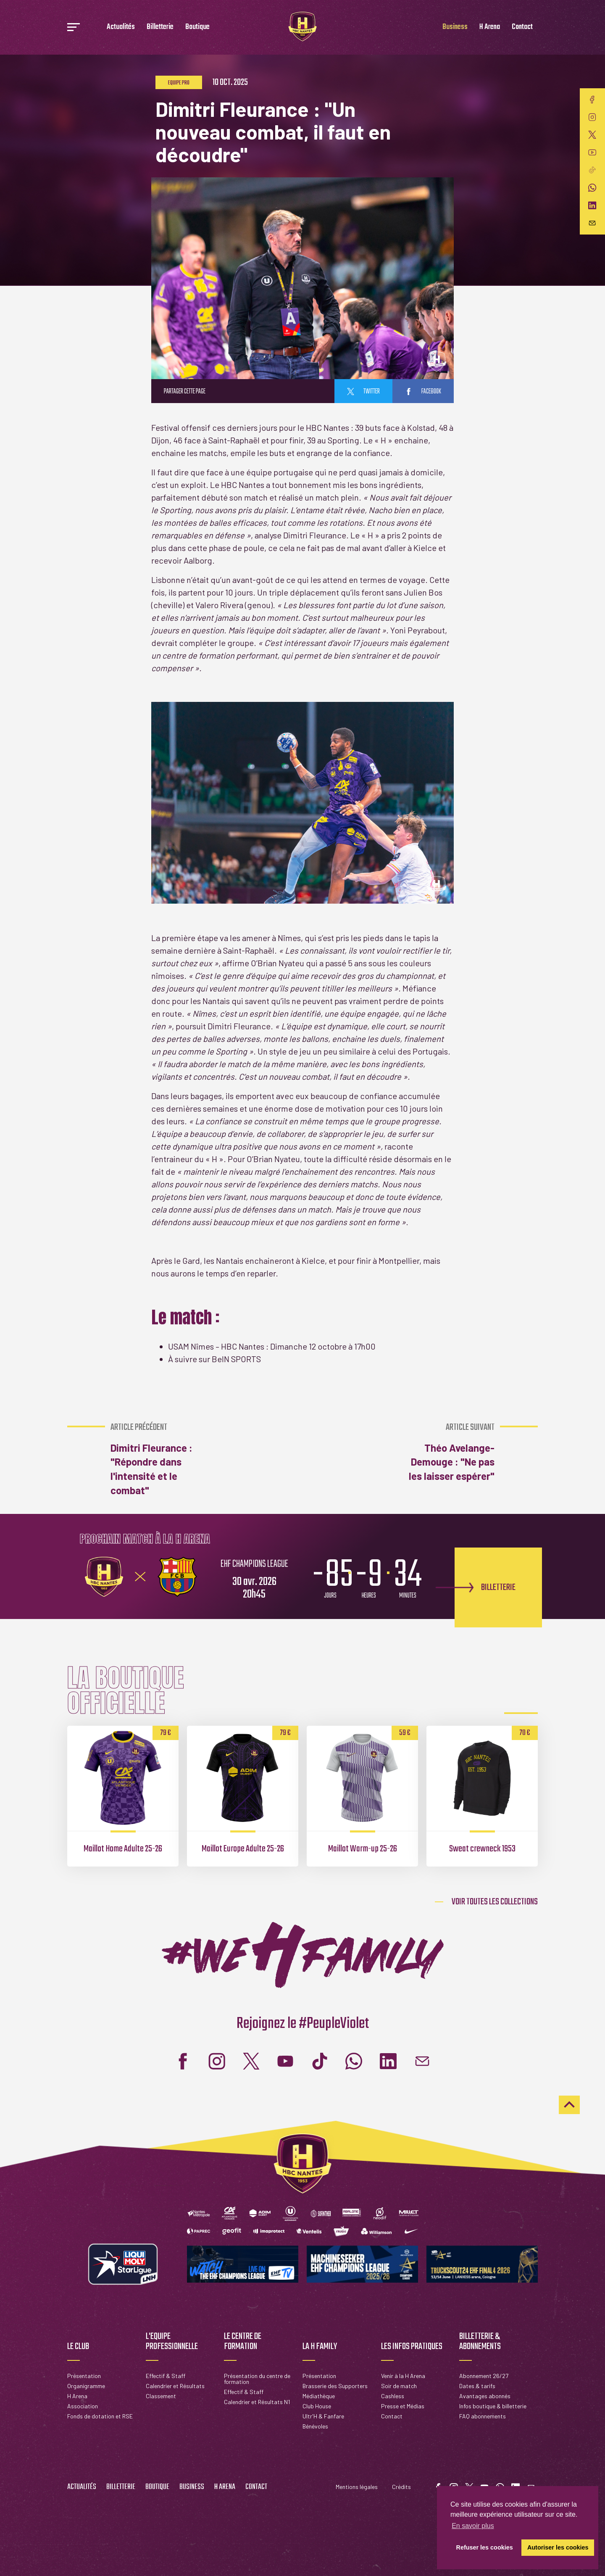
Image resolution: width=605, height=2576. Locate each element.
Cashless (392, 2395)
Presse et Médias (402, 2406)
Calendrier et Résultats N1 (257, 2401)
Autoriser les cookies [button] (558, 2547)
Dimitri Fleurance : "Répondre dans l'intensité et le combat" (155, 1459)
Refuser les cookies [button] (484, 2547)
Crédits (401, 2486)
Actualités (121, 27)
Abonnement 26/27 (483, 2375)
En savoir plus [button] (473, 2525)
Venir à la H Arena (403, 2375)
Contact (522, 27)
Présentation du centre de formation (257, 2378)
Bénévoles (315, 2426)
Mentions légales (357, 2486)
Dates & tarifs (477, 2385)
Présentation (84, 2375)
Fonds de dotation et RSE (100, 2416)
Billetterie (160, 27)
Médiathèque (318, 2395)
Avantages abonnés (484, 2395)
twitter (363, 391)
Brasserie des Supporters (335, 2385)
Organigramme (86, 2385)
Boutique (197, 27)
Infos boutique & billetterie (492, 2406)
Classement (161, 2395)
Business (455, 27)
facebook (423, 391)
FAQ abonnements (482, 2416)
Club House (316, 2406)
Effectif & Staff (165, 2375)
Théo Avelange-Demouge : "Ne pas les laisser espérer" (449, 1452)
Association (82, 2406)
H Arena (489, 27)
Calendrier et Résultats (175, 2385)
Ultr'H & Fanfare (323, 2416)
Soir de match (399, 2385)
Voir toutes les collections (495, 1902)
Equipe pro (178, 83)
